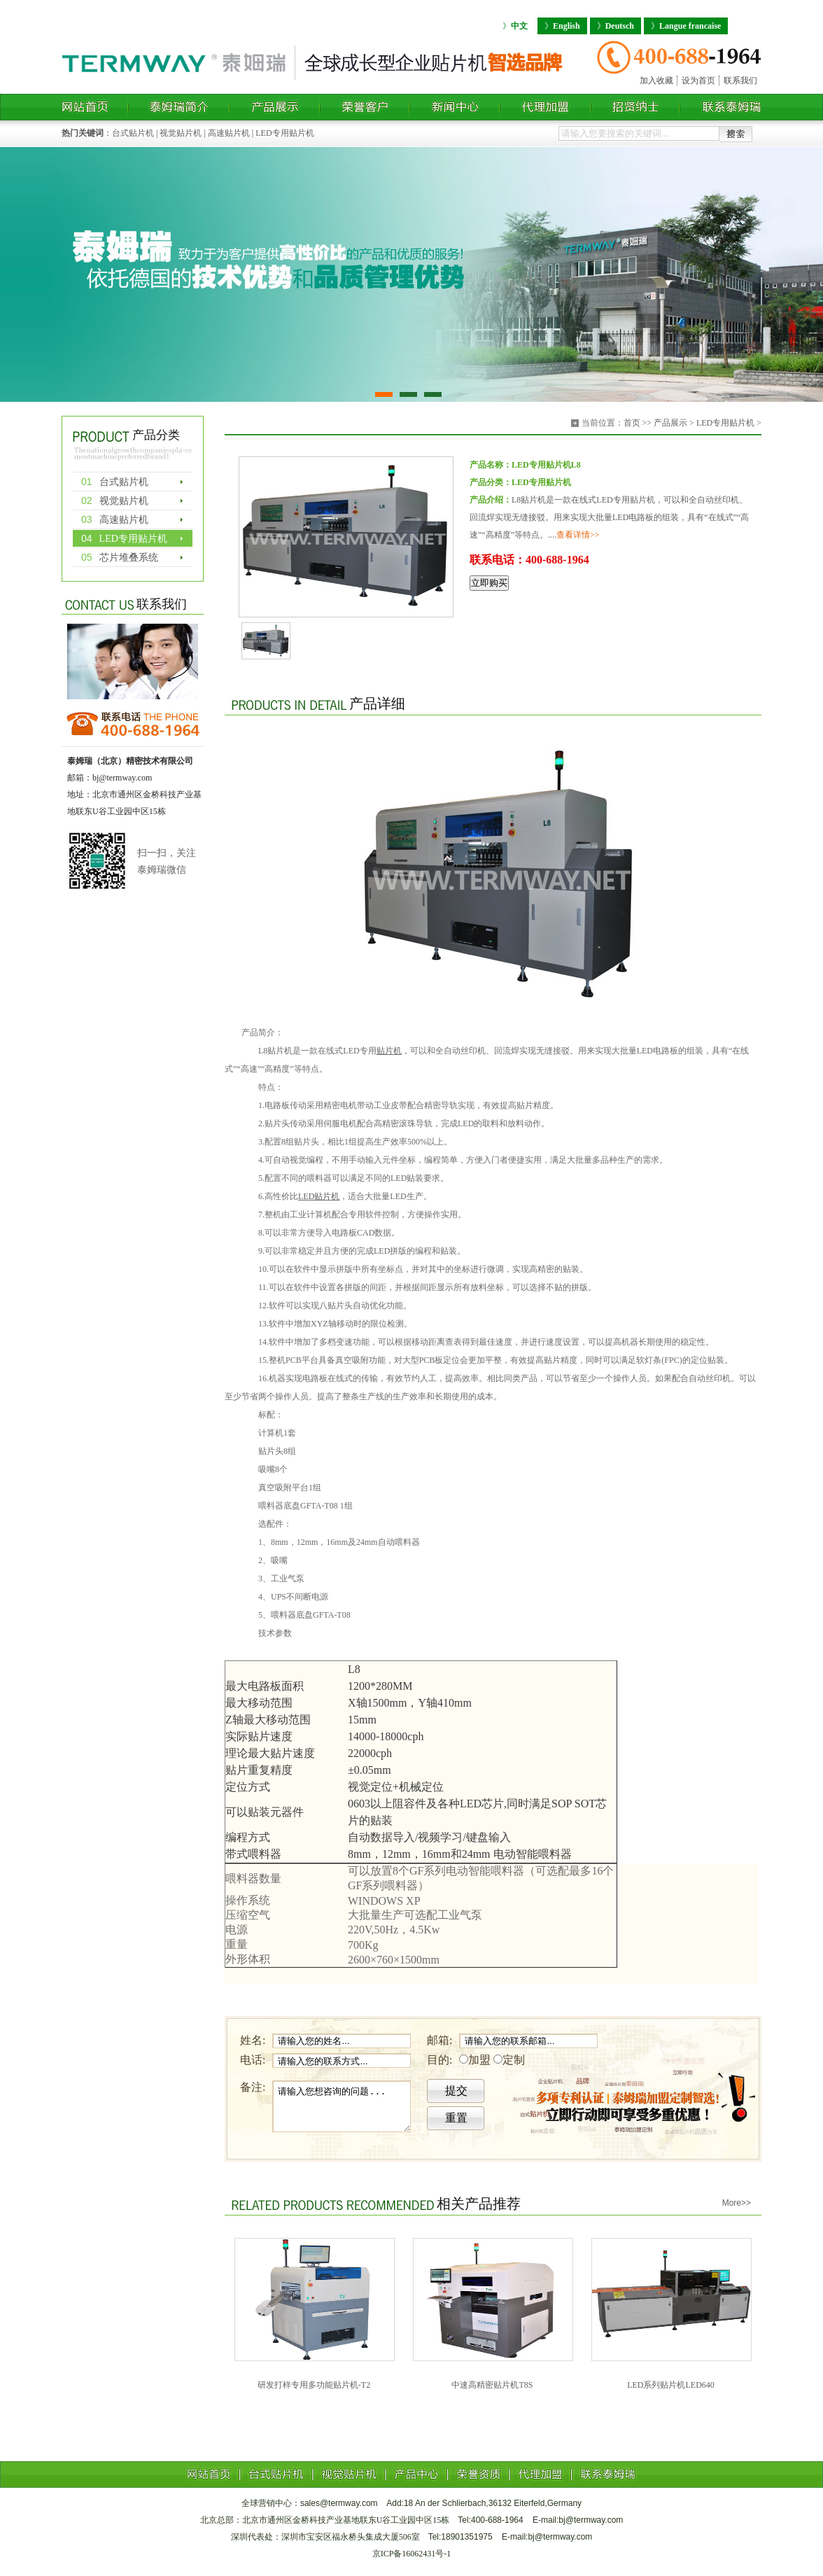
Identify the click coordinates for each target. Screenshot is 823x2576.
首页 (632, 423)
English (562, 26)
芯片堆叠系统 (119, 557)
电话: (252, 2060)
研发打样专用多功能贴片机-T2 (314, 2385)
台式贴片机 (133, 133)
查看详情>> (578, 535)
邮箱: (439, 2040)
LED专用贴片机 (284, 133)
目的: (439, 2060)
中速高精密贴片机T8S (492, 2385)
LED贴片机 (318, 1196)
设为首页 (698, 80)
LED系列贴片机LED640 (671, 2385)
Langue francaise (686, 26)
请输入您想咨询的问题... (341, 2106)
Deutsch (615, 26)
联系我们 (740, 80)
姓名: (252, 2040)
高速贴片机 (229, 133)
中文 (515, 26)
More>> (736, 2203)
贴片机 (389, 1051)
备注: (252, 2087)
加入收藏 (656, 80)
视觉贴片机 (181, 133)
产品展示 (670, 423)
